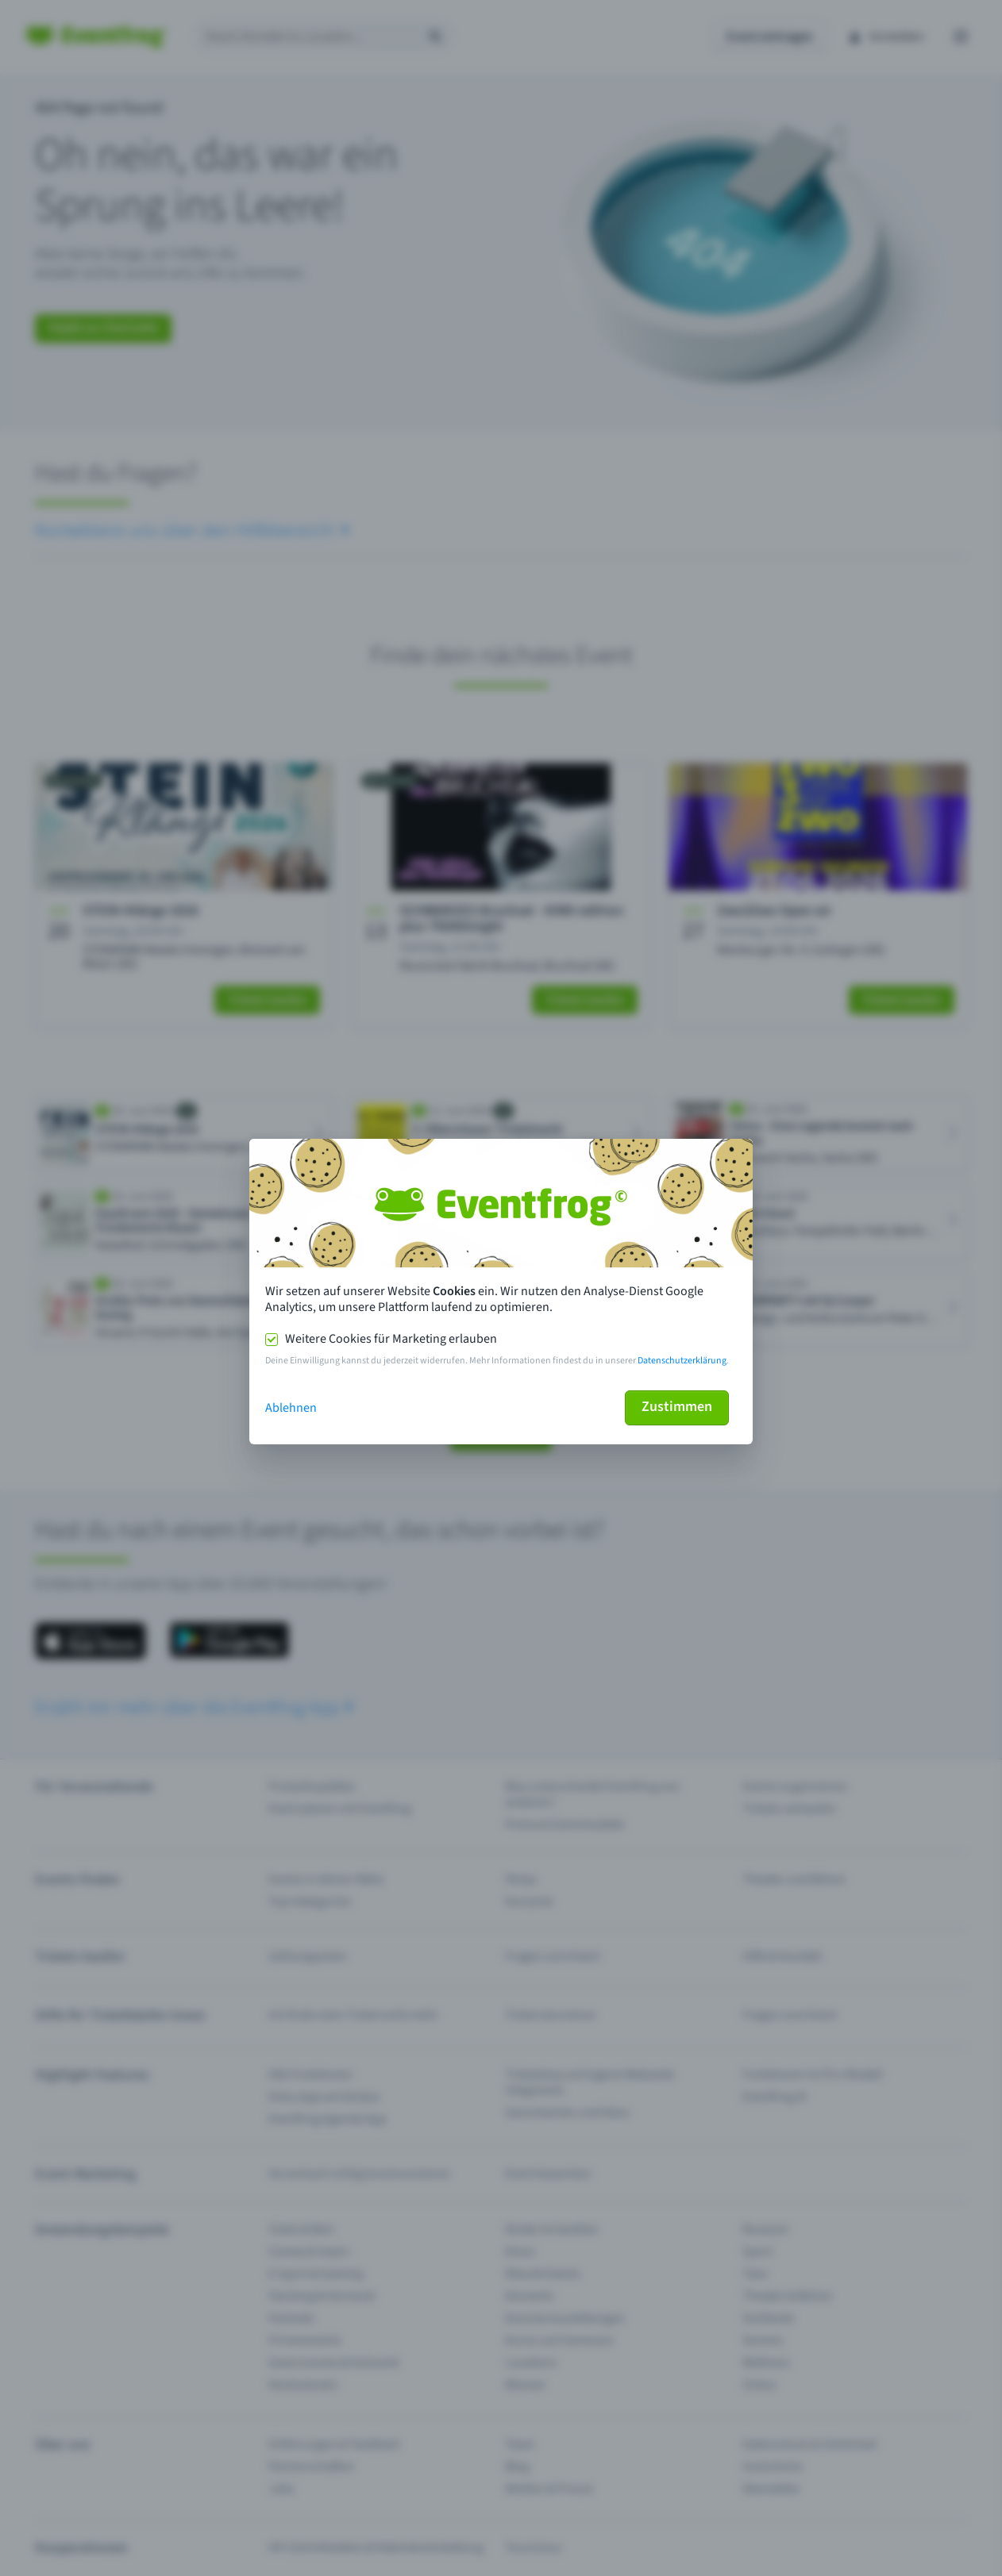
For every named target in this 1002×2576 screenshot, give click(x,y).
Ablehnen (291, 1408)
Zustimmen (677, 1407)
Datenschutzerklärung (682, 1360)
